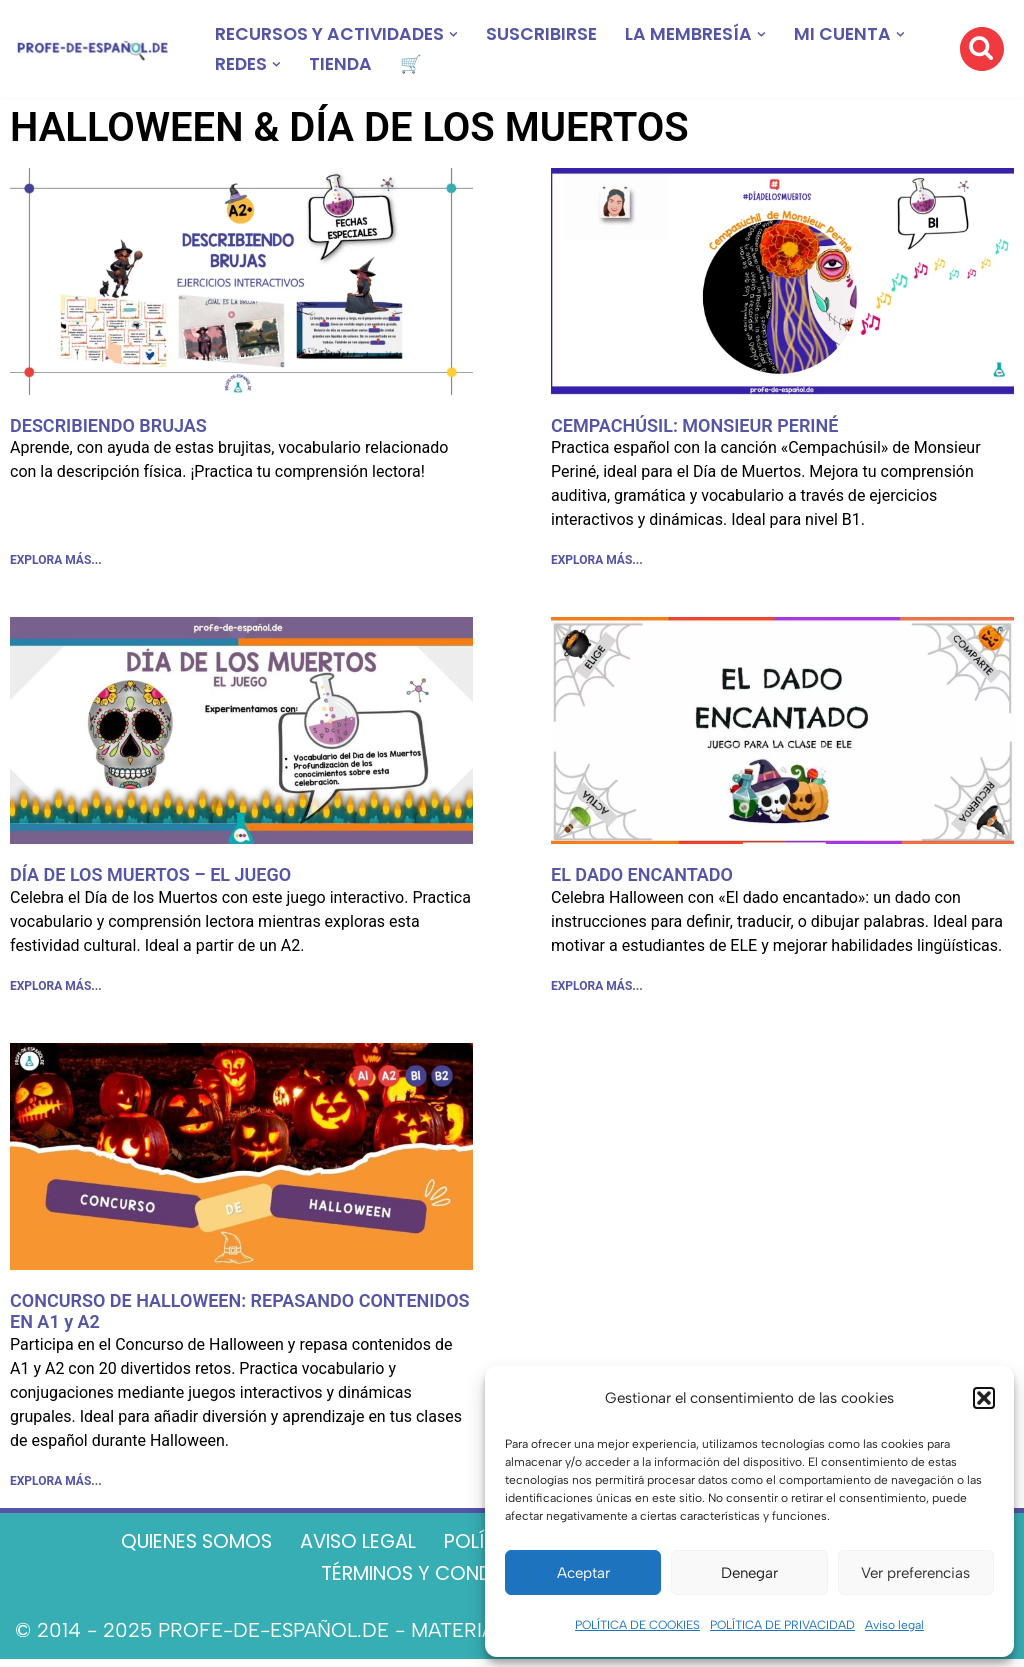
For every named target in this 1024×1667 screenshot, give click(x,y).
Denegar (749, 1573)
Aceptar (583, 1573)
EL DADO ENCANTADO (642, 876)
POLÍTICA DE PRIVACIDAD (782, 1625)
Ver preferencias (915, 1573)
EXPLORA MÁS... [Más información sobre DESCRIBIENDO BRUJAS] (56, 562)
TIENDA (344, 64)
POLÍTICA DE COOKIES (637, 1625)
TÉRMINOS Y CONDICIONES (441, 1581)
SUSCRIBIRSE (548, 34)
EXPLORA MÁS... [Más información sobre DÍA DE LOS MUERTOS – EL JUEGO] (56, 990)
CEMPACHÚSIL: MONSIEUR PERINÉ (694, 425)
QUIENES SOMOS (181, 1548)
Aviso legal (894, 1625)
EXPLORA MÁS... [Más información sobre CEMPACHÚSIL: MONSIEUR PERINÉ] (597, 562)
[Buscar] (982, 49)
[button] (984, 1398)
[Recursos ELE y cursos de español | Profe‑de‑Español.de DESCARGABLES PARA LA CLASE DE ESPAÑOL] (92, 49)
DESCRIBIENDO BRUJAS (108, 425)
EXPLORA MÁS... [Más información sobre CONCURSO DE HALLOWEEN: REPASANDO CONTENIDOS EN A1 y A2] (56, 1487)
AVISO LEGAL (351, 1548)
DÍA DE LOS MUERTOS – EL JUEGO (150, 876)
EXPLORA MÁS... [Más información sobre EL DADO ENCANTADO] (597, 990)
